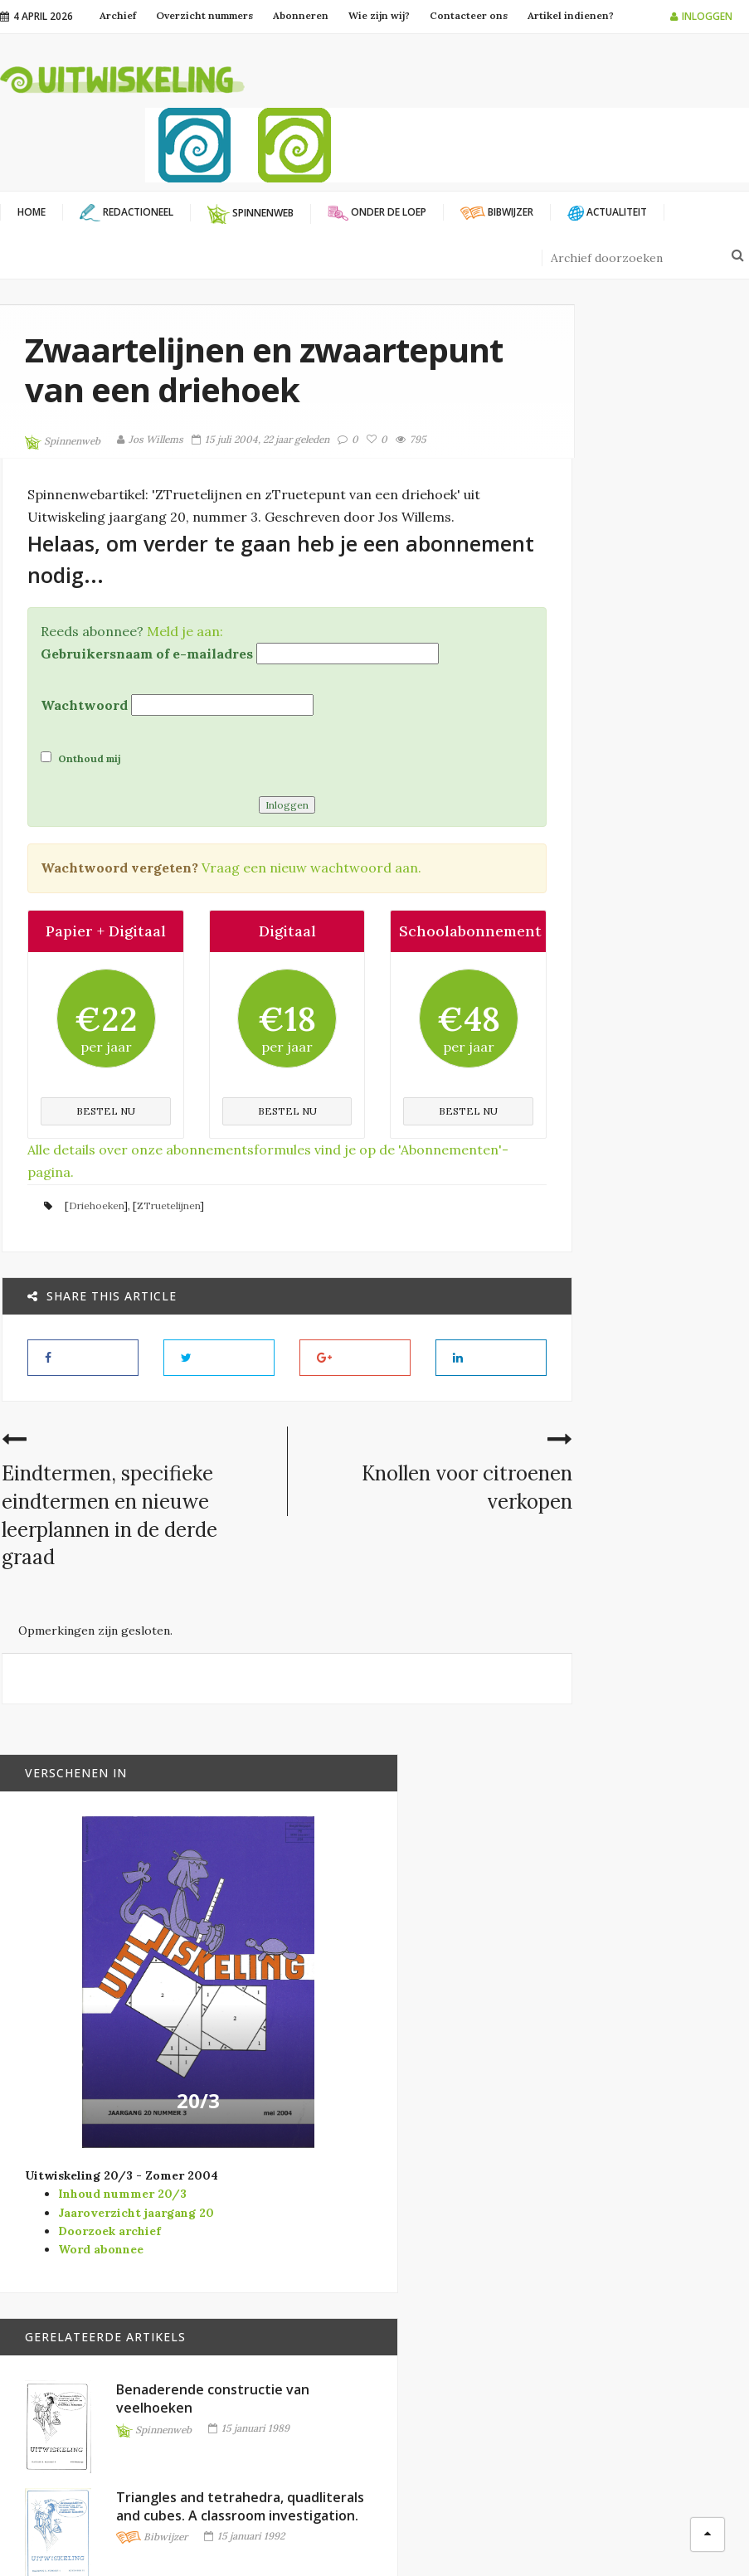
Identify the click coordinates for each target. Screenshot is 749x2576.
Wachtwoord (82, 767)
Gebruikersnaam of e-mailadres (145, 715)
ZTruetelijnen (166, 1292)
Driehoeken (94, 1292)
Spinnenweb (63, 481)
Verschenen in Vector (474, 2361)
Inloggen (701, 16)
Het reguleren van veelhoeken (672, 1611)
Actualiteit (442, 2201)
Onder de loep (450, 2281)
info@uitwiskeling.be (57, 2333)
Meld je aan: (183, 692)
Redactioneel (448, 2308)
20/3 (658, 868)
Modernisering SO (461, 2255)
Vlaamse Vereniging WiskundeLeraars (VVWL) (280, 2257)
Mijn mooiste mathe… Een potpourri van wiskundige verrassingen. (678, 1794)
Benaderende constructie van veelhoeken (678, 1223)
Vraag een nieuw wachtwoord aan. (310, 929)
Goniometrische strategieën (685, 1968)
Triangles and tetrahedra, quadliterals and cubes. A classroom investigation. (678, 1417)
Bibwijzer (656, 1501)
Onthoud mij (79, 819)
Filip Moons (516, 2534)
